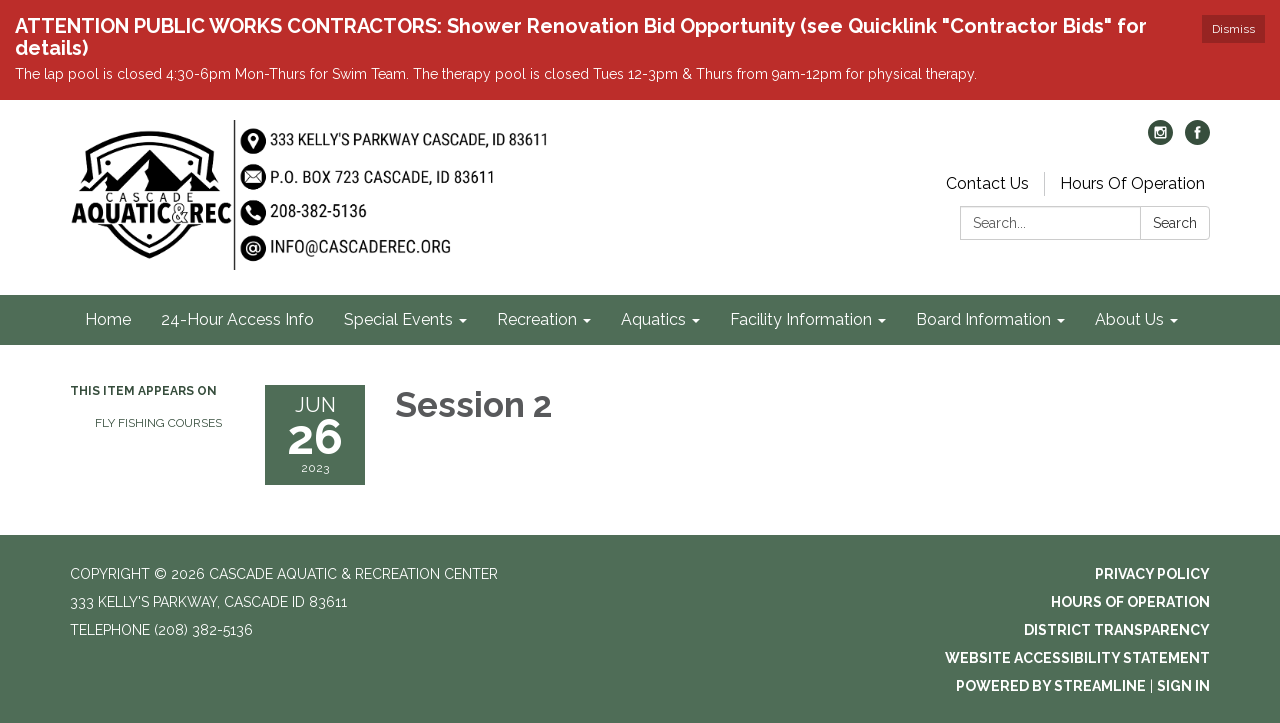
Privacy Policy (1152, 574)
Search (1175, 223)
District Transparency (1117, 630)
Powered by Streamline (1051, 686)
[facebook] (1197, 139)
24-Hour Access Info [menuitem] (237, 319)
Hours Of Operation (1132, 183)
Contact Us (987, 183)
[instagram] (1160, 139)
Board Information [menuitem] (983, 319)
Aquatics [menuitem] (653, 319)
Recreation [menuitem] (537, 319)
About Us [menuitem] (1129, 319)
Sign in (1183, 686)
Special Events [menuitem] (398, 319)
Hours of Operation (1130, 602)
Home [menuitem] (108, 319)
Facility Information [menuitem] (801, 319)
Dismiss (1233, 29)
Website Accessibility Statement (1077, 658)
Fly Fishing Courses (158, 423)
